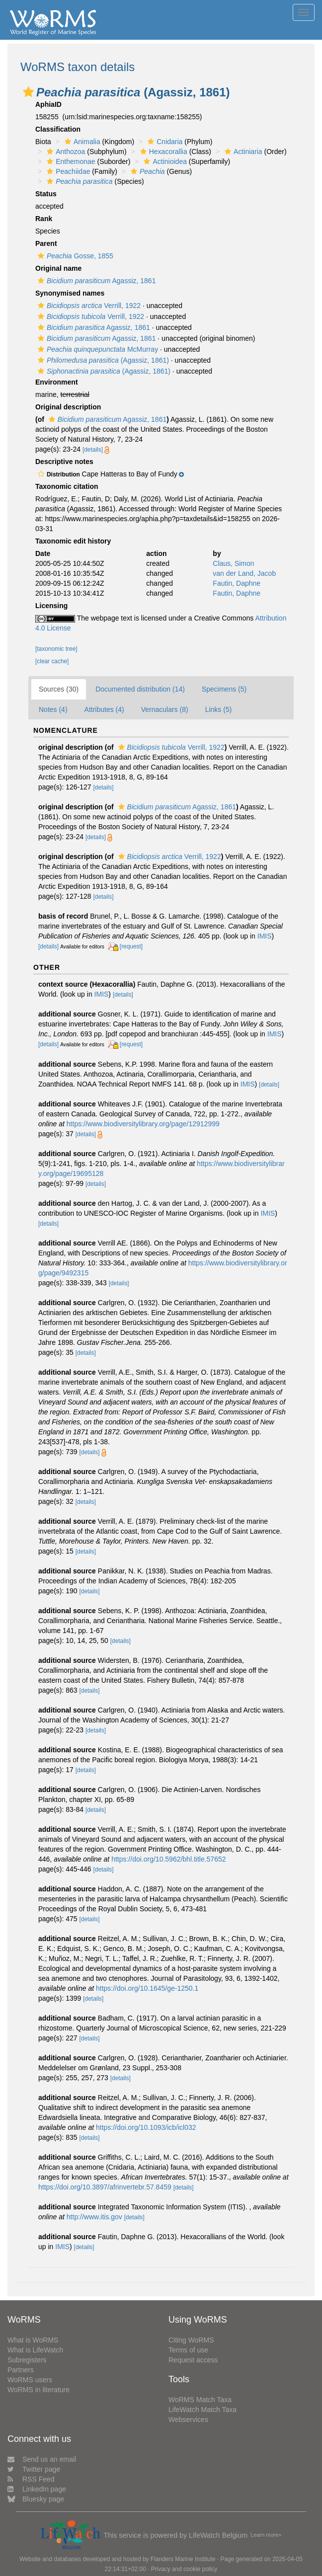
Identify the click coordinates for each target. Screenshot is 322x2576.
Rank (43, 219)
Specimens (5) (224, 689)
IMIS (264, 936)
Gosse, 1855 (74, 256)
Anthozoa (64, 152)
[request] (131, 946)
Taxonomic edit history (73, 541)
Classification (57, 129)
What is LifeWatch (35, 2350)
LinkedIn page (36, 2489)
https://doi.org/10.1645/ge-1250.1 (147, 1988)
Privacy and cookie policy (184, 2569)
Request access (193, 2360)
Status (46, 194)
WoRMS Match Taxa (200, 2400)
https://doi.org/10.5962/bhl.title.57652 (168, 1859)
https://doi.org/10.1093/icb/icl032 (146, 2127)
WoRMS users (29, 2380)
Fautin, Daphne (236, 583)
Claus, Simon (233, 563)
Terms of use (188, 2350)
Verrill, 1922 (88, 306)
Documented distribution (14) (140, 689)
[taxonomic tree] (56, 648)
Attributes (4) (104, 709)
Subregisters (27, 2360)
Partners (20, 2370)
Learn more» (265, 2535)
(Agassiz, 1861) (102, 360)
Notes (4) (53, 709)
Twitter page (33, 2469)
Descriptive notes (64, 462)
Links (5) (218, 709)
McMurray (96, 349)
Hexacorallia (162, 152)
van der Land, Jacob (244, 573)
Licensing (51, 606)
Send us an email (41, 2459)
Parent (46, 243)
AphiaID (48, 104)
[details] (92, 449)
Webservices (188, 2419)
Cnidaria (163, 142)
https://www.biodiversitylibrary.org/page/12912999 (143, 1124)
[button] (28, 92)
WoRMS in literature (38, 2390)
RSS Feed (31, 2479)
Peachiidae (67, 171)
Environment (56, 382)
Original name (58, 268)
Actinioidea (164, 161)
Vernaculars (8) (164, 709)
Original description (68, 407)
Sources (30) (59, 689)
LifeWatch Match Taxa (202, 2410)
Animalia (81, 142)
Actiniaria (242, 152)
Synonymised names (69, 293)
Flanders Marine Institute (183, 2559)
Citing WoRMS (191, 2340)
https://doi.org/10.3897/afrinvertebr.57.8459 (104, 2187)
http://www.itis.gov (94, 2217)
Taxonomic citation (66, 486)
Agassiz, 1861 (95, 281)
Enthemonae (69, 161)
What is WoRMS (32, 2340)
